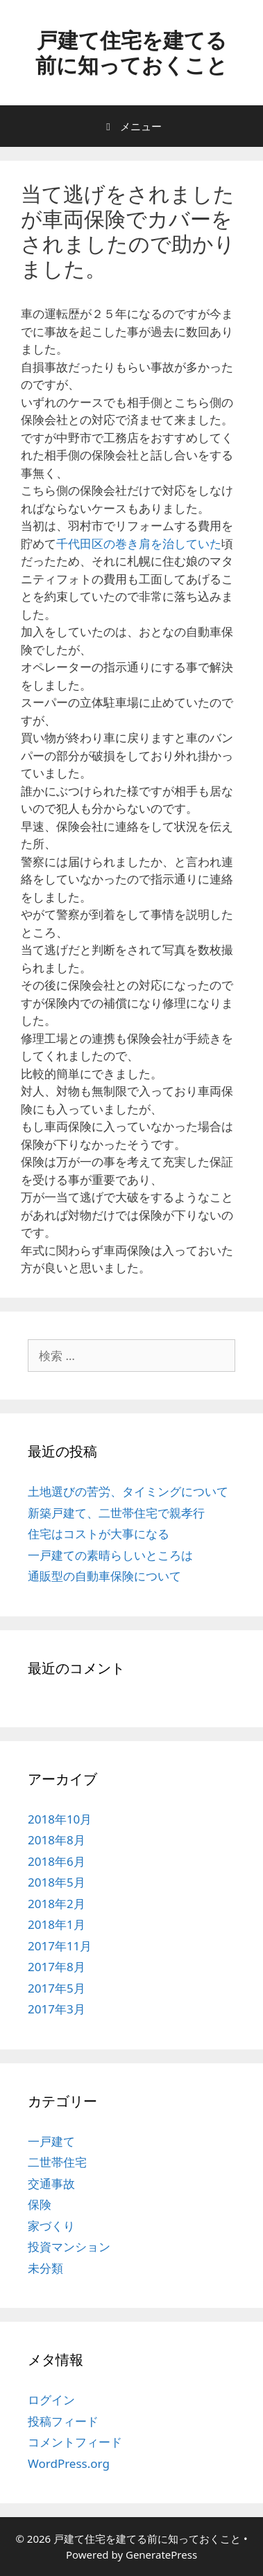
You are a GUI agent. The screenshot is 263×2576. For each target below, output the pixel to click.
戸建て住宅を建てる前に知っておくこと (131, 52)
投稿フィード (63, 2421)
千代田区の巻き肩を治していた (138, 544)
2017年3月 (56, 2009)
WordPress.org (69, 2463)
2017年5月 (56, 1988)
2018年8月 (56, 1840)
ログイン (51, 2400)
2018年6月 (56, 1861)
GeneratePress (161, 2554)
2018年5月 (56, 1882)
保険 (39, 2204)
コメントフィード (75, 2442)
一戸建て (51, 2141)
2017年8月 (56, 1967)
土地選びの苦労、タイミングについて (128, 1491)
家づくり (51, 2226)
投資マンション (69, 2247)
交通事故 (51, 2183)
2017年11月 (60, 1946)
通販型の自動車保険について (104, 1576)
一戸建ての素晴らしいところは (110, 1555)
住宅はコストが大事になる (98, 1534)
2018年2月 (56, 1904)
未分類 (45, 2268)
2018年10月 (60, 1819)
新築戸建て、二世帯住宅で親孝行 (116, 1513)
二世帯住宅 (57, 2162)
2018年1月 (56, 1924)
